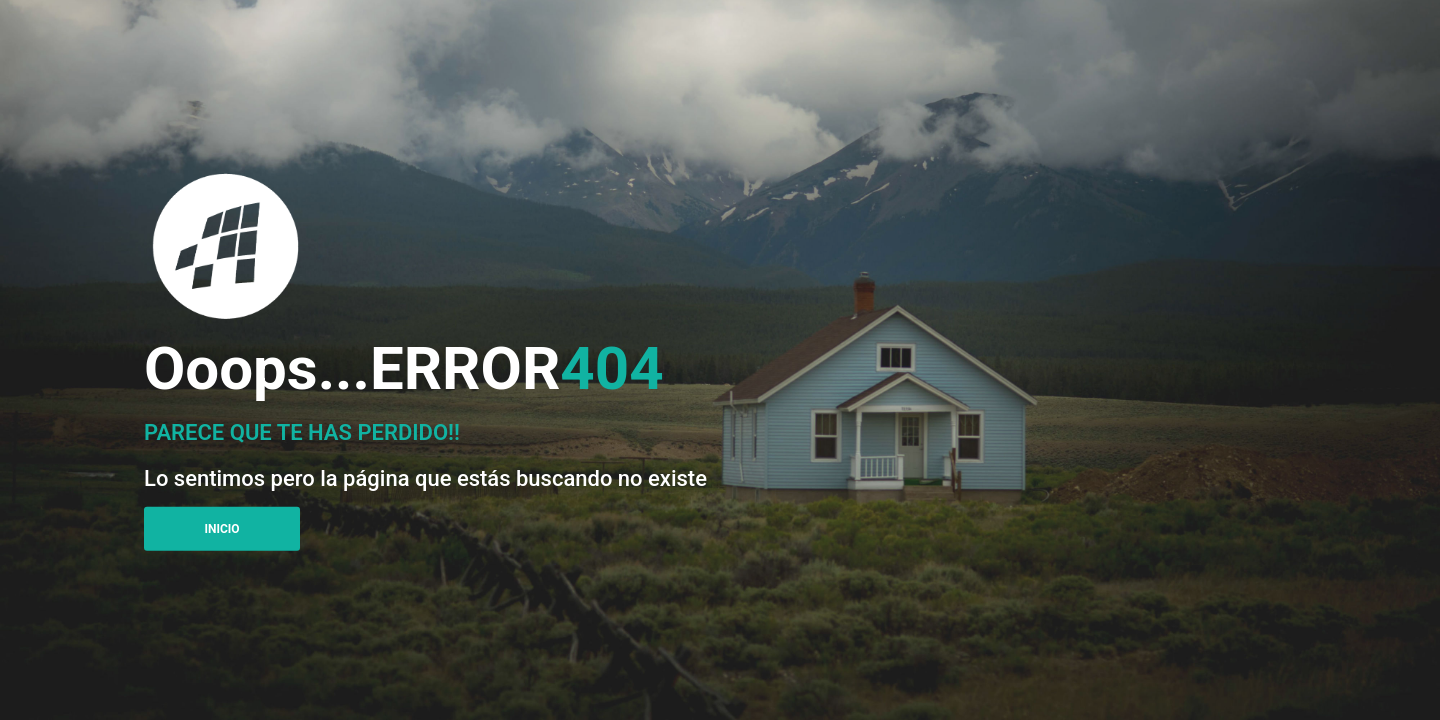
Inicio (221, 529)
